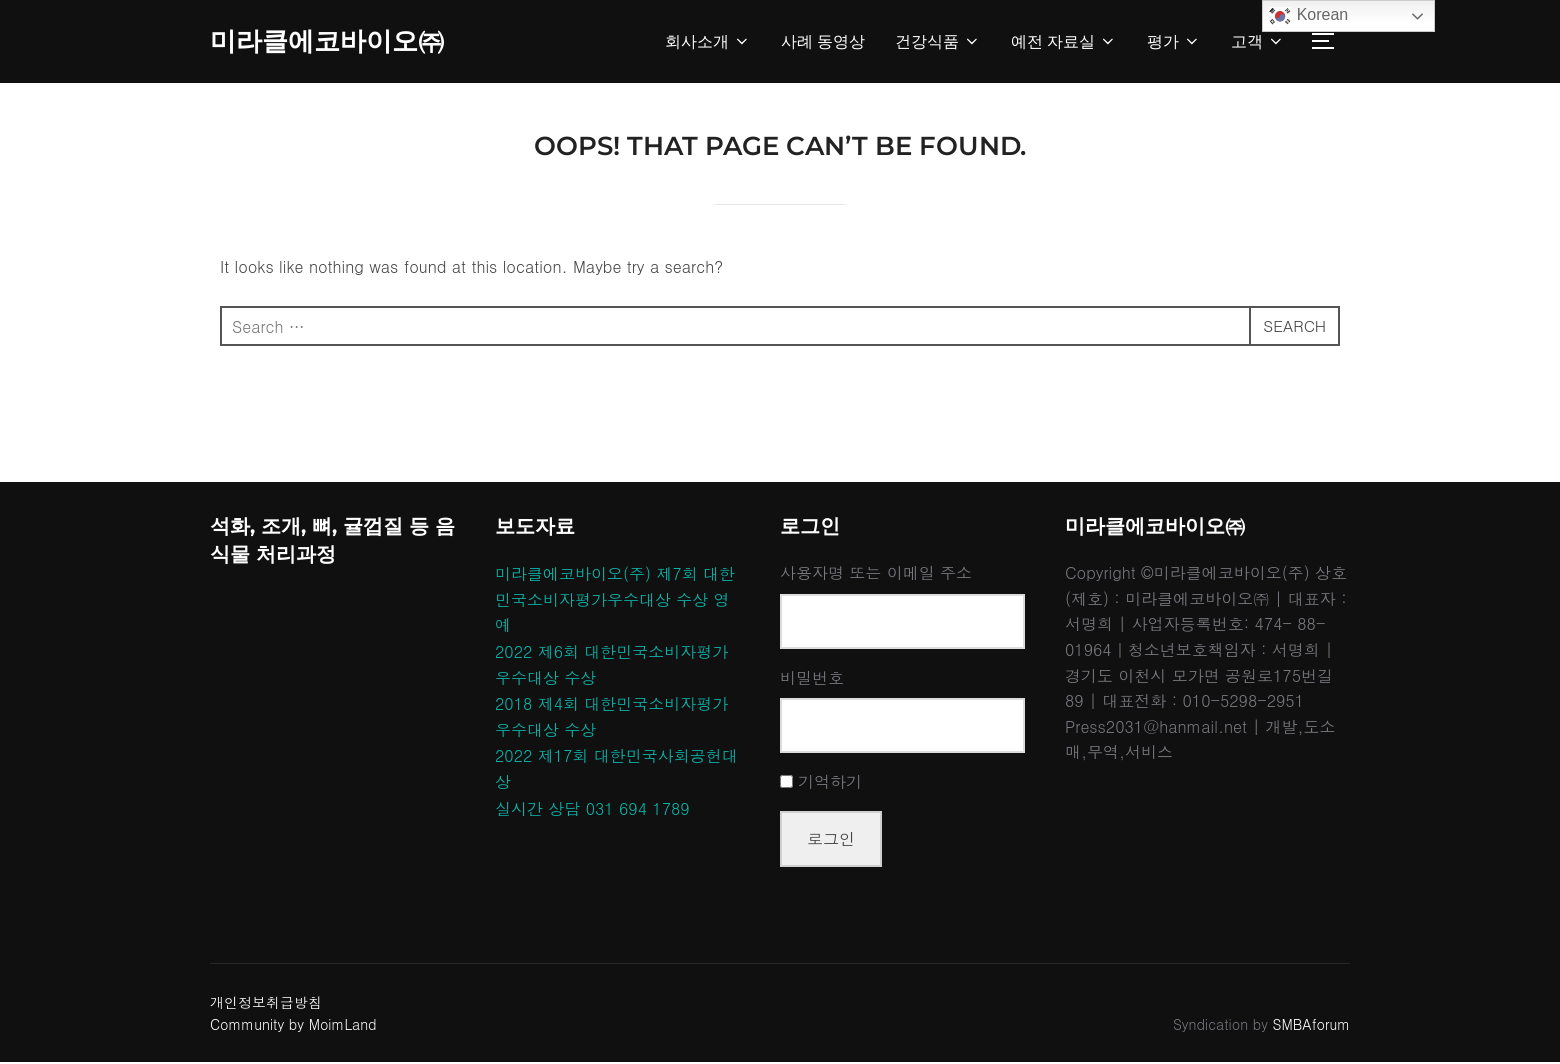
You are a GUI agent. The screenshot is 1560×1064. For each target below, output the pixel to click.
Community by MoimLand (293, 1027)
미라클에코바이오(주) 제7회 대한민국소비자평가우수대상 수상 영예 (615, 602)
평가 (1174, 41)
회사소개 (708, 41)
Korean (1308, 16)
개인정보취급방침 (266, 1004)
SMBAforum (1311, 1027)
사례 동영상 (823, 41)
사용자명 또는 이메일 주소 (876, 575)
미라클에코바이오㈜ (327, 41)
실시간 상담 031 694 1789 (592, 810)
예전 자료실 (1064, 41)
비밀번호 (812, 679)
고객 (1258, 41)
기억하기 (830, 784)
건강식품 (938, 41)
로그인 (831, 840)
